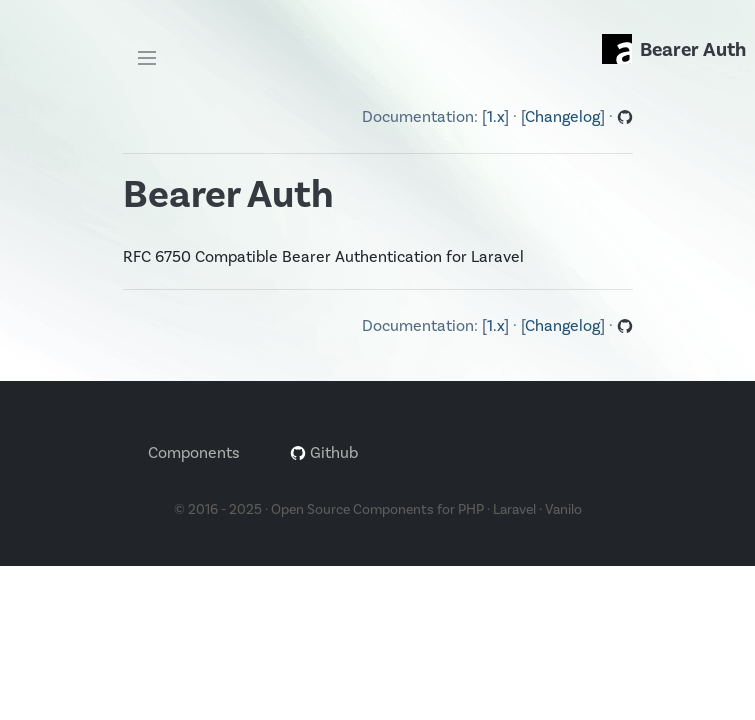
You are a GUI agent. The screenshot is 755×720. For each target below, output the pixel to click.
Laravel (514, 510)
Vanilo (563, 510)
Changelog (562, 117)
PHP (471, 510)
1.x (495, 117)
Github (324, 453)
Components (194, 453)
